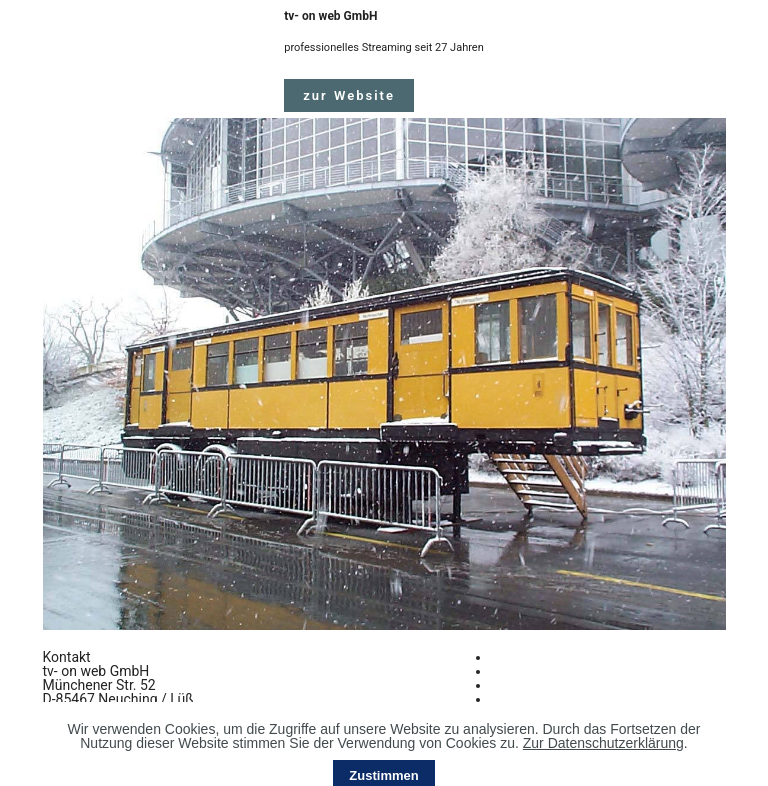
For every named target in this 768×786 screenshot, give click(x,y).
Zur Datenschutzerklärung (603, 763)
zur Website (349, 95)
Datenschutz (530, 685)
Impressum (526, 671)
